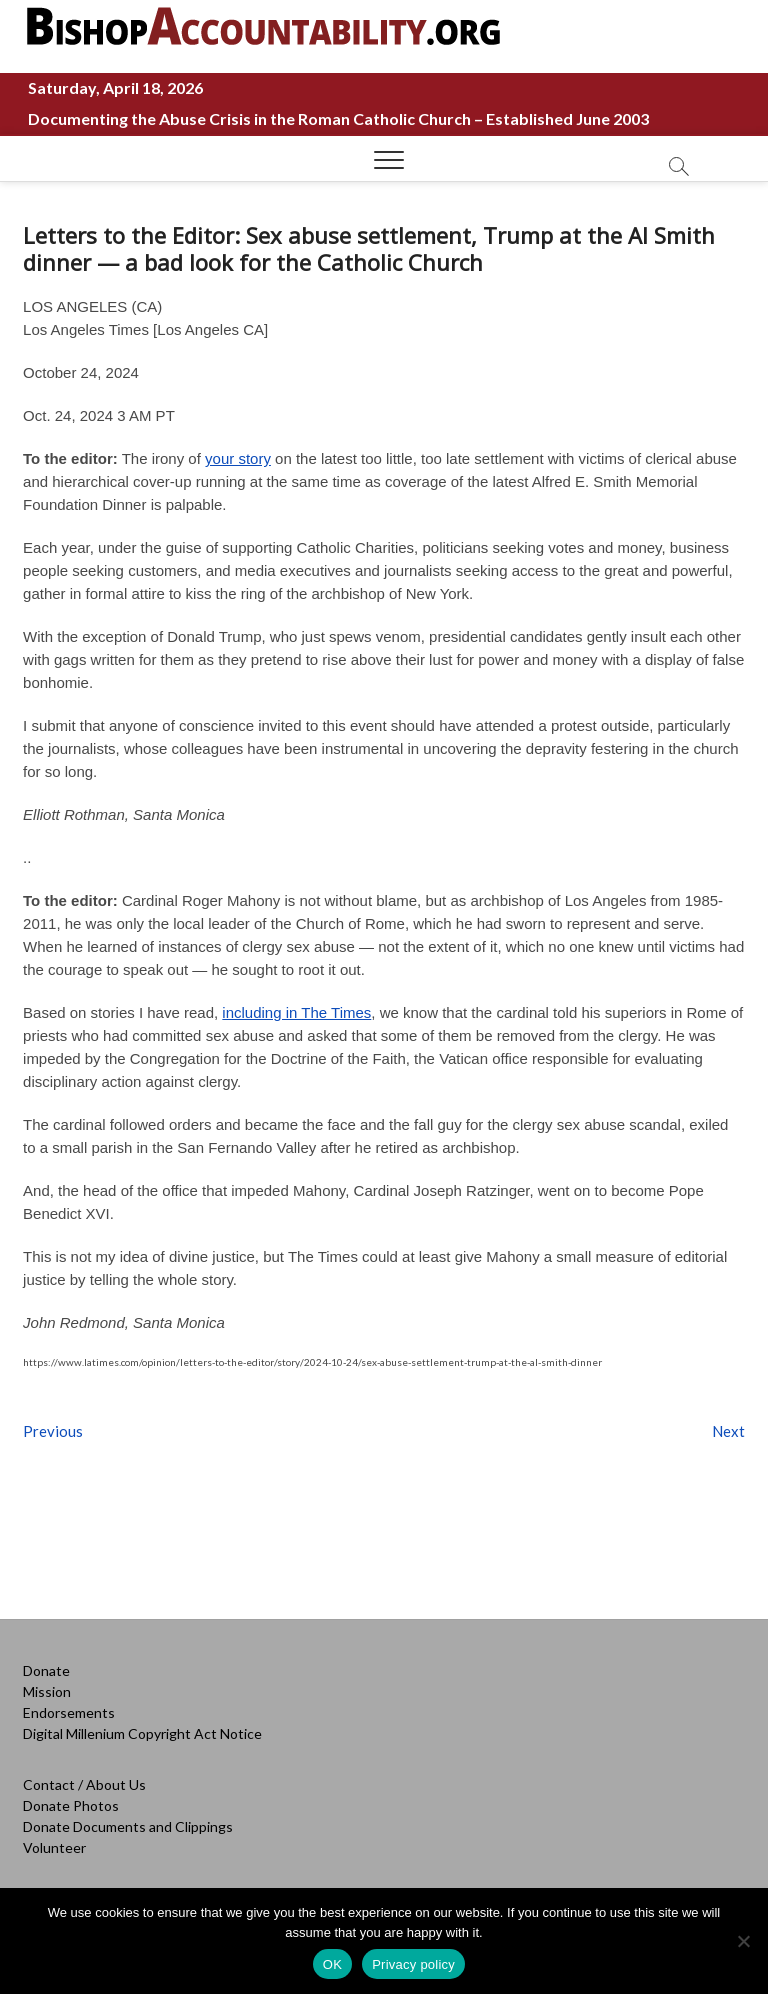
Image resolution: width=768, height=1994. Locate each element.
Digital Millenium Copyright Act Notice (142, 1733)
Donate (46, 1670)
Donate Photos (71, 1805)
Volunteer (54, 1847)
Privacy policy (413, 1964)
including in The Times (296, 1012)
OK (332, 1964)
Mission (47, 1691)
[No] (743, 1941)
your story (238, 458)
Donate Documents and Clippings (128, 1826)
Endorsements (69, 1712)
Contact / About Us (84, 1784)
